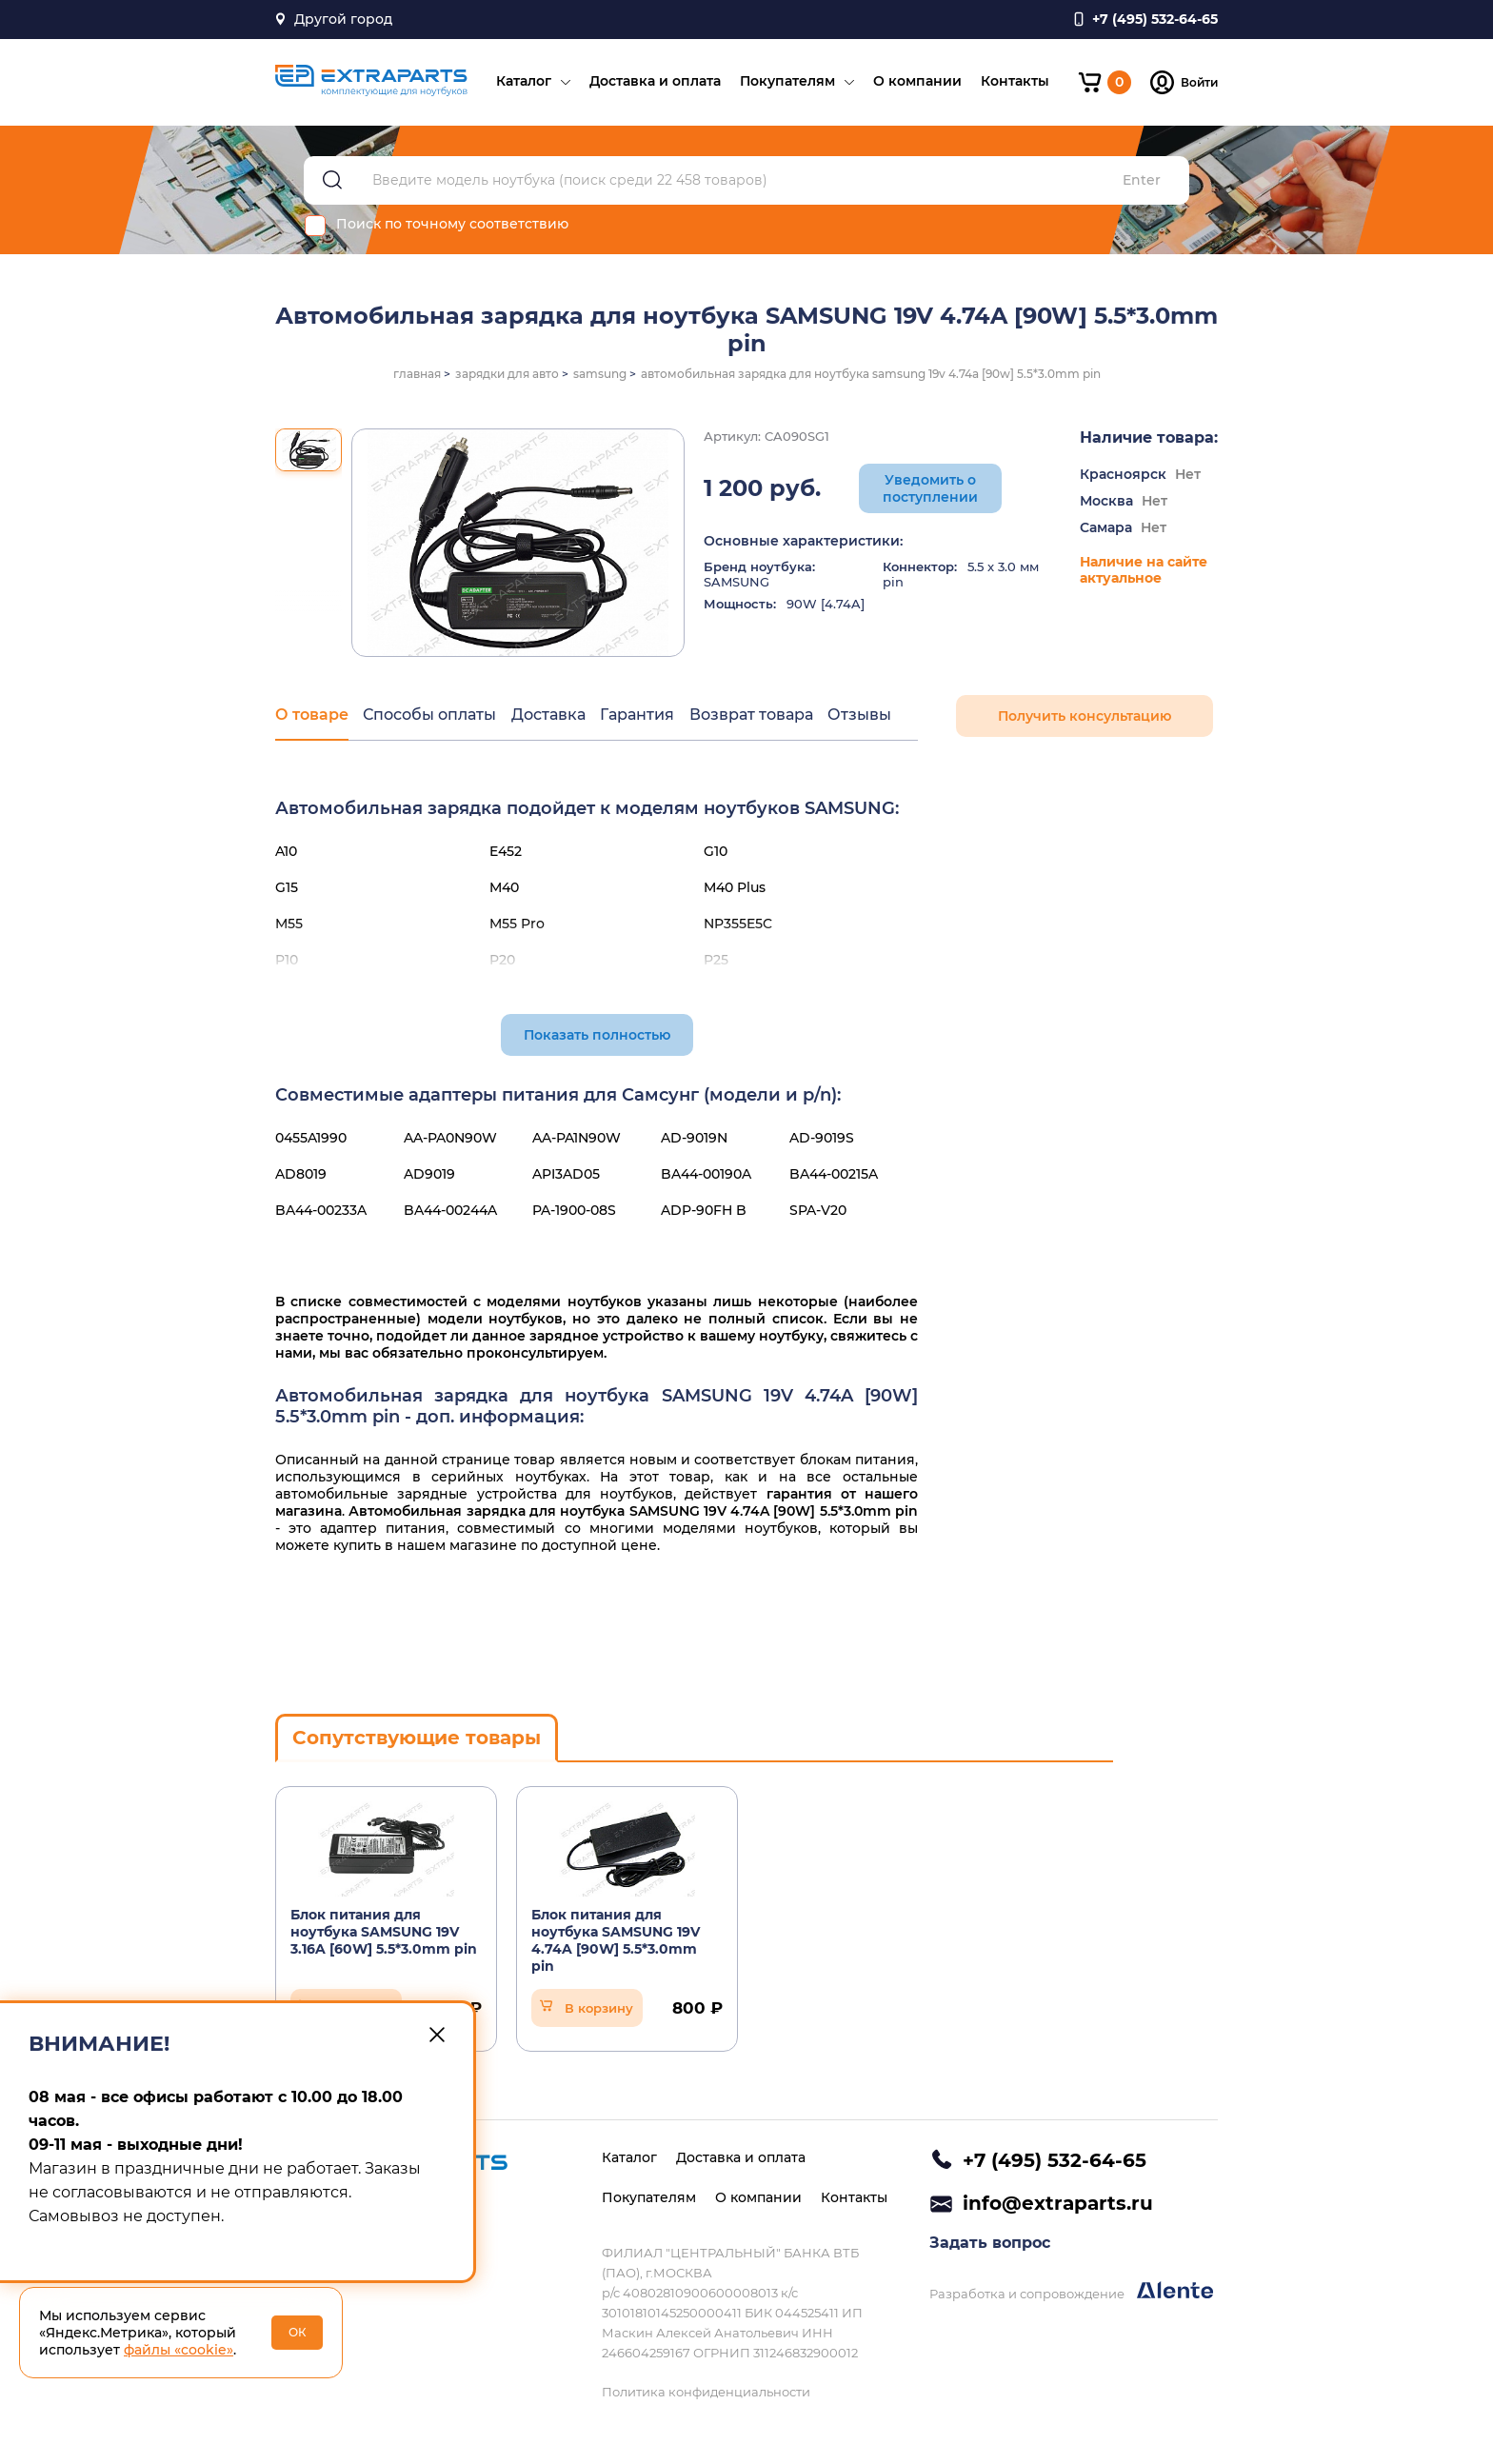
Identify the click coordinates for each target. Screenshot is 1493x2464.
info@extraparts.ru (1058, 2203)
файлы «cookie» (178, 2349)
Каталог (522, 81)
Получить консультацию (1084, 716)
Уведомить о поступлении (930, 489)
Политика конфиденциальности (706, 2391)
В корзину (599, 2009)
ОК (298, 2332)
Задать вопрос (989, 2244)
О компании (916, 81)
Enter (1142, 181)
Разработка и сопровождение (1071, 2292)
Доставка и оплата (654, 81)
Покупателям (786, 81)
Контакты (1014, 81)
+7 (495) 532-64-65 (1054, 2160)
